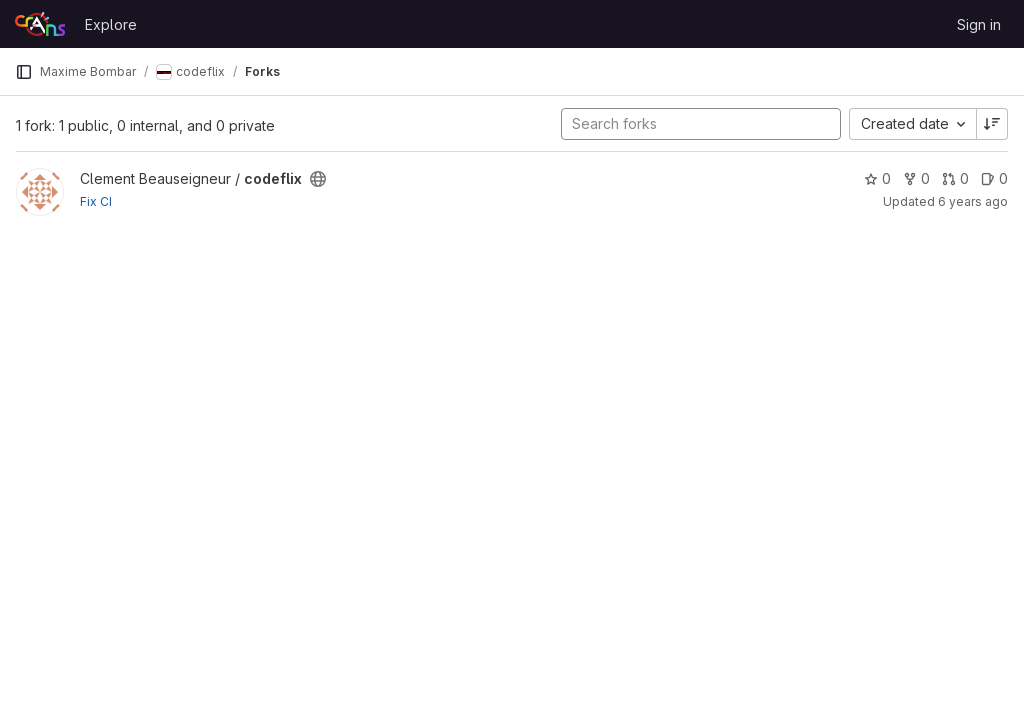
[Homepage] (40, 24)
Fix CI (96, 201)
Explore (111, 24)
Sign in (979, 24)
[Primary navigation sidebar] (24, 72)
